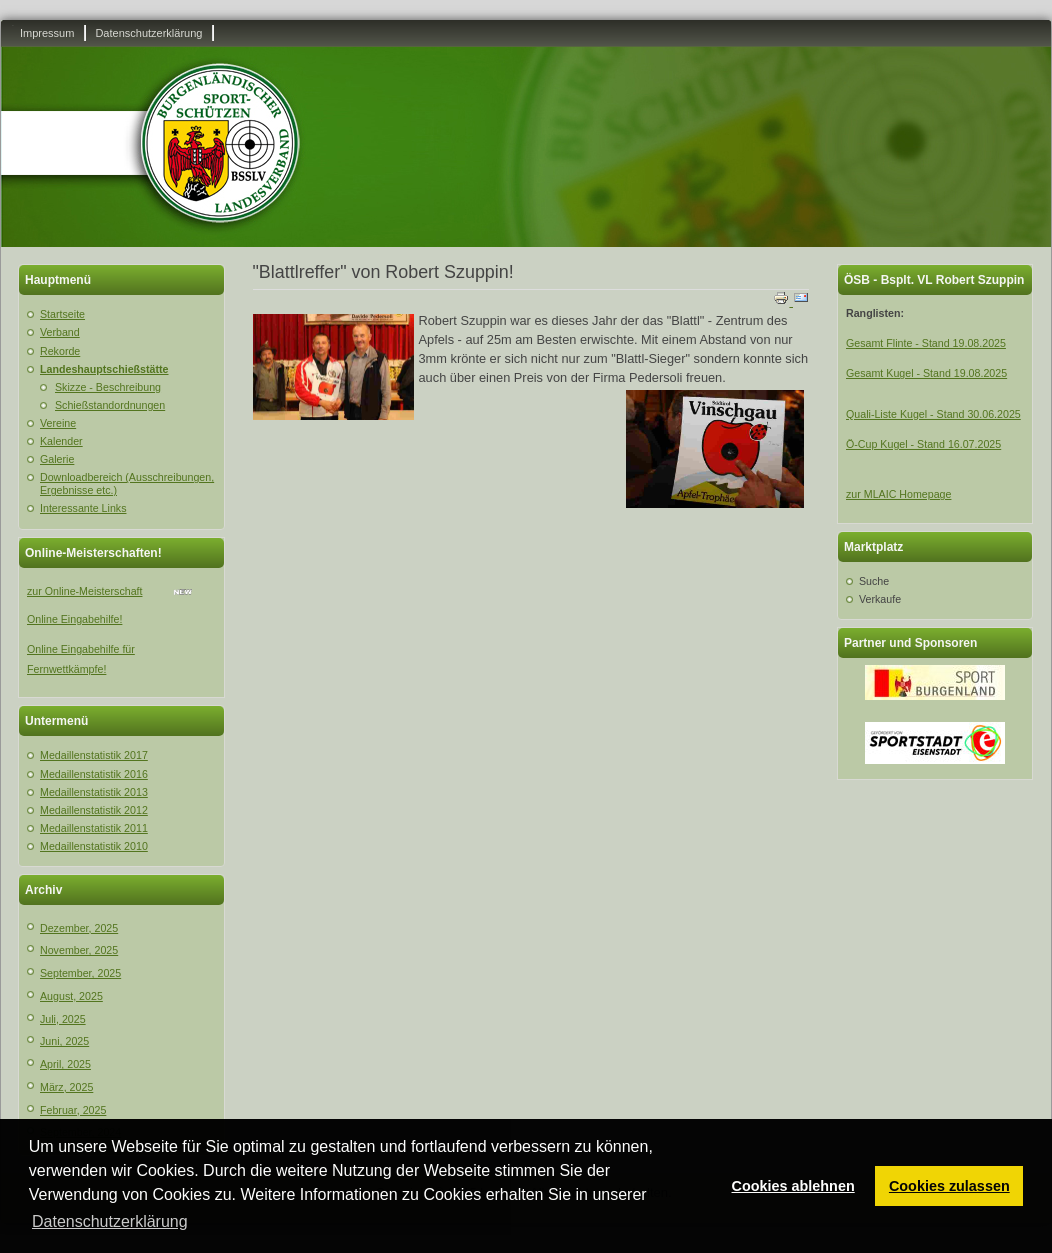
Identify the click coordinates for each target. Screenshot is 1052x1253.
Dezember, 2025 (79, 928)
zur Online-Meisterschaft (84, 591)
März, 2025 (66, 1087)
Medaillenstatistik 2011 (94, 828)
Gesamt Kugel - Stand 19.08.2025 (926, 373)
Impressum (47, 33)
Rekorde (60, 351)
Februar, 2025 (73, 1110)
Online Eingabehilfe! (74, 619)
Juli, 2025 (63, 1019)
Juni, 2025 (64, 1041)
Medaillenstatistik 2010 (94, 846)
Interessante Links (83, 508)
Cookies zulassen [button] (949, 1186)
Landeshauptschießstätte (104, 369)
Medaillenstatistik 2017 (94, 755)
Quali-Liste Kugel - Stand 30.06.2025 (933, 414)
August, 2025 (71, 996)
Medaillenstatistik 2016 (94, 774)
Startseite (62, 314)
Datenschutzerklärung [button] (110, 1221)
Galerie (57, 459)
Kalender (61, 441)
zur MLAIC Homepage (898, 494)
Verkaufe (880, 599)
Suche (874, 581)
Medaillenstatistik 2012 (94, 810)
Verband (60, 332)
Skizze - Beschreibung (108, 387)
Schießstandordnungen (110, 405)
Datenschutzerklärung (148, 33)
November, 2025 (79, 950)
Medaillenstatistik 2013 (94, 792)
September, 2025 (80, 973)
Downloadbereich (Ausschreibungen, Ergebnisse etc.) (127, 483)
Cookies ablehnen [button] (793, 1186)
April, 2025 (65, 1064)
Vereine (58, 423)
